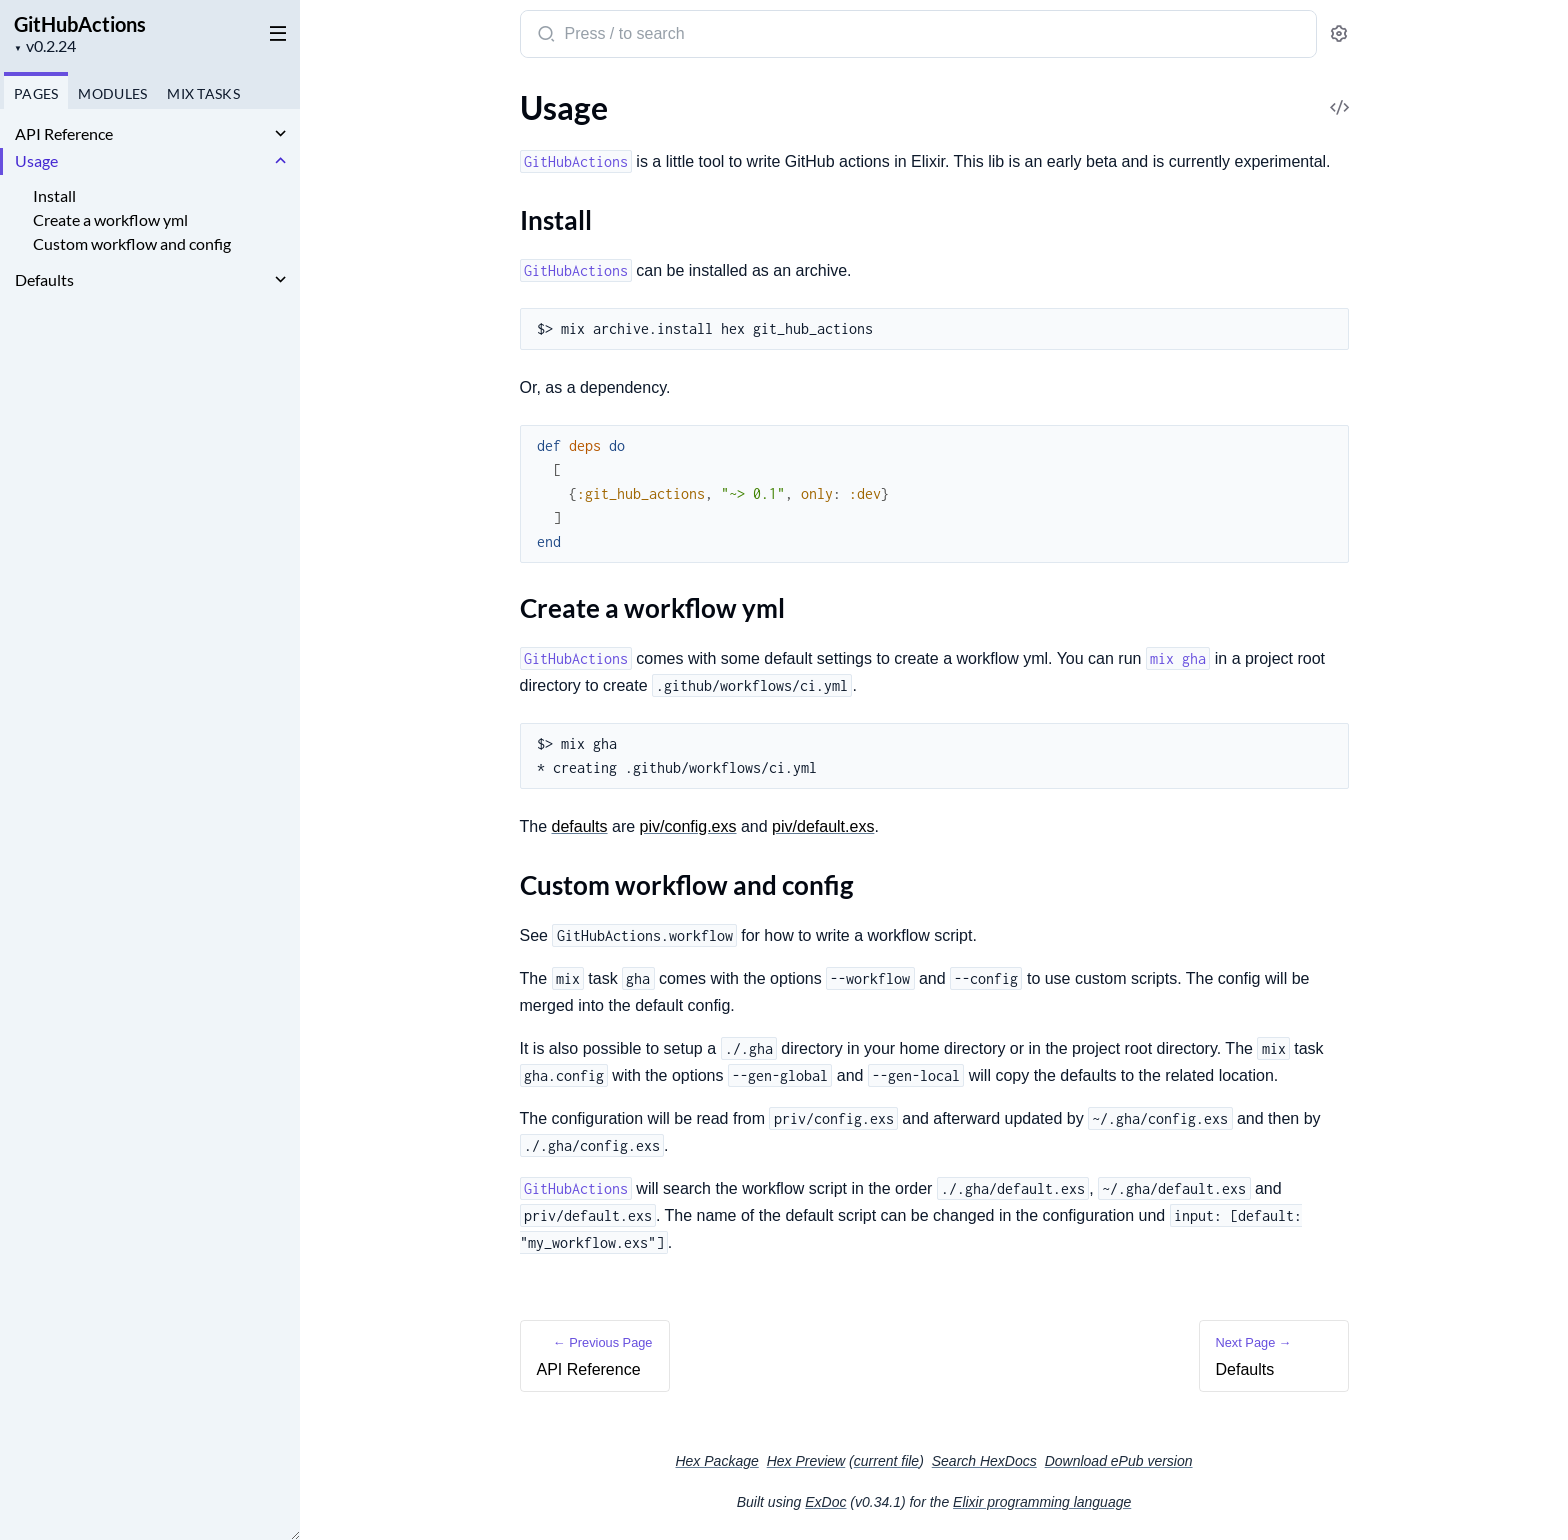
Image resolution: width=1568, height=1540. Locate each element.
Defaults (44, 279)
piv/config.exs (688, 826)
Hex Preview (806, 1461)
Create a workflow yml (110, 219)
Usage (36, 160)
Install (54, 195)
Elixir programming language (1042, 1502)
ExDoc (825, 1502)
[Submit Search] (544, 36)
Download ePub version (1119, 1461)
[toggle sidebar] (274, 32)
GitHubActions (80, 24)
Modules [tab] (112, 93)
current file (886, 1461)
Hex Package (716, 1461)
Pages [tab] (36, 93)
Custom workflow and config (132, 243)
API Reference (64, 133)
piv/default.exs (823, 826)
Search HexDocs (984, 1461)
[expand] (280, 134)
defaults (580, 826)
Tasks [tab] (203, 93)
